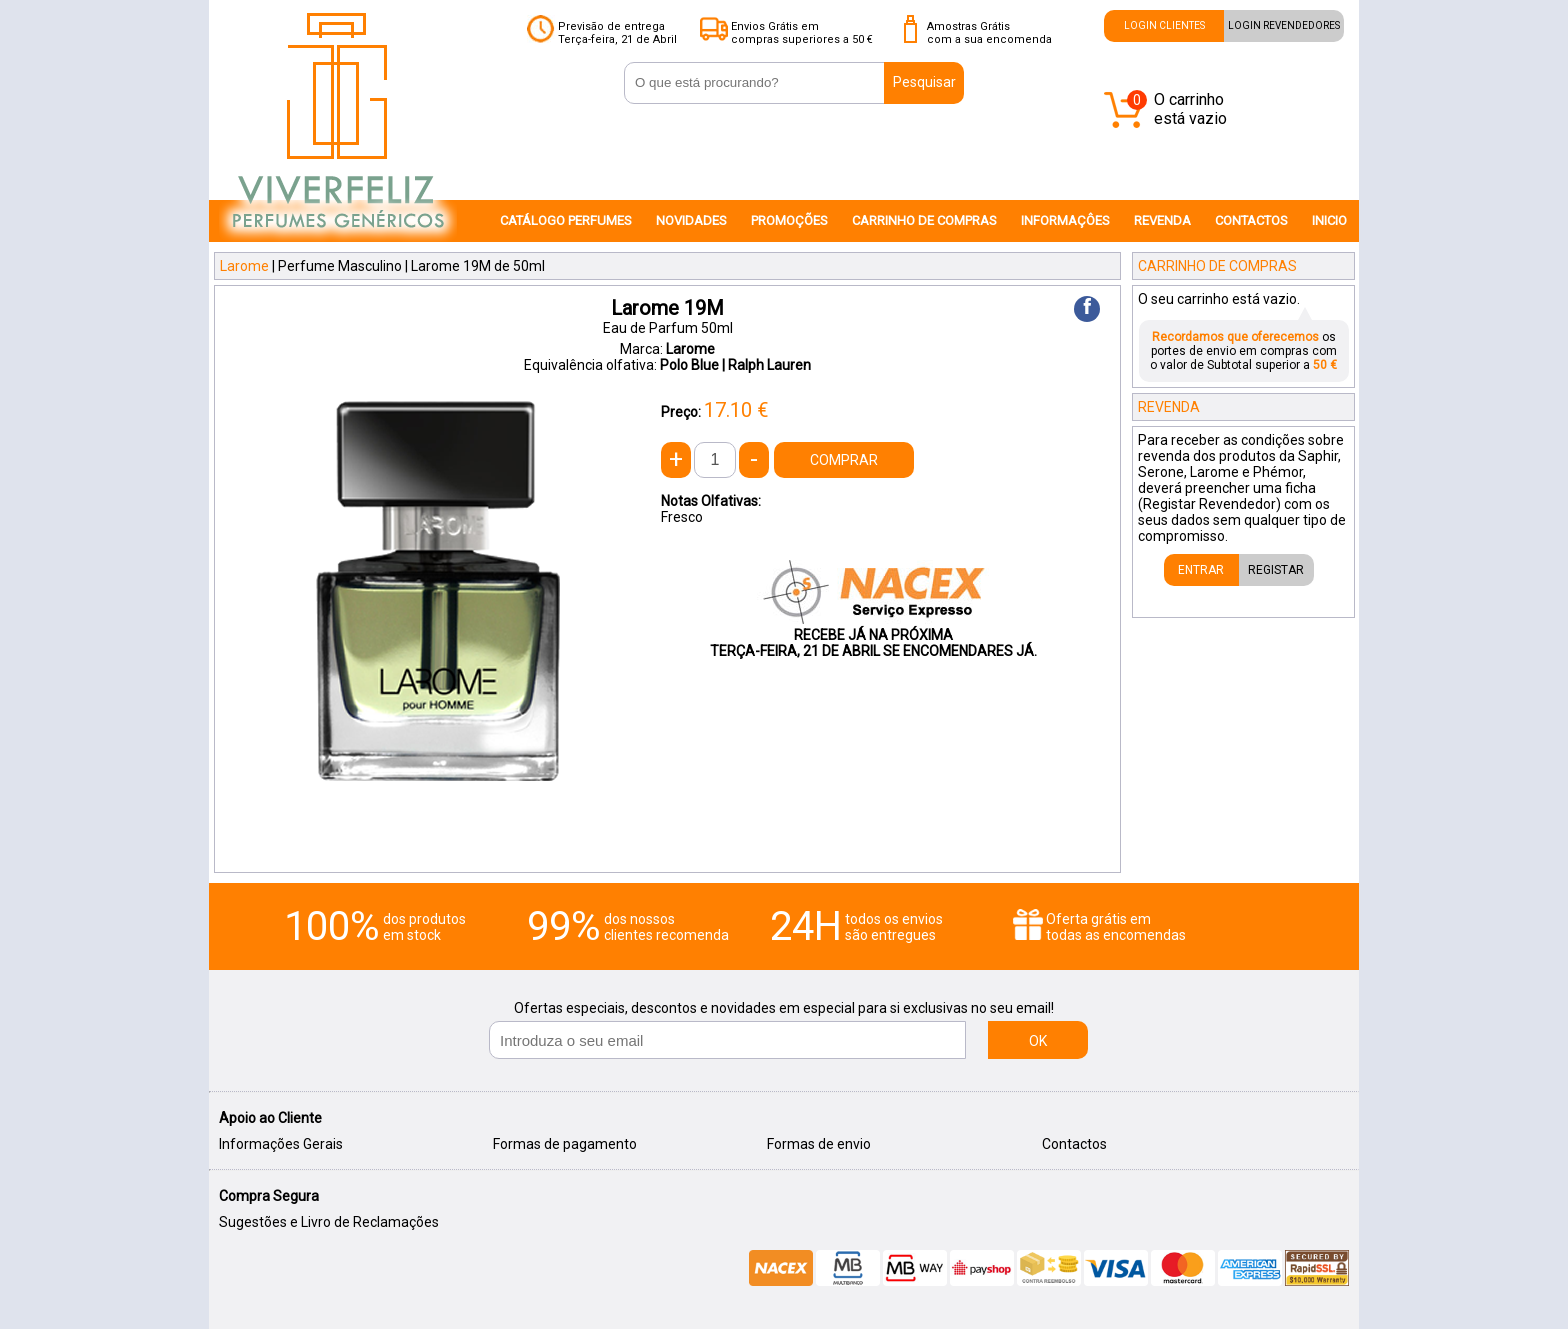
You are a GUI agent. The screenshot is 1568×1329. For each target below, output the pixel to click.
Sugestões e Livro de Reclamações (329, 1222)
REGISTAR (1276, 570)
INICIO (1329, 220)
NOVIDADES (691, 220)
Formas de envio (819, 1144)
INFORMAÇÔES (1065, 220)
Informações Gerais (281, 1144)
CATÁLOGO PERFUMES (566, 220)
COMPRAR (844, 460)
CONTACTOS (1251, 220)
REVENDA (1162, 220)
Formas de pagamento (565, 1144)
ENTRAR (1201, 570)
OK (1038, 1041)
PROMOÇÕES (789, 220)
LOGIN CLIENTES (1164, 25)
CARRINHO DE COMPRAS (924, 220)
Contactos (1074, 1144)
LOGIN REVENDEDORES (1284, 25)
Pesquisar (924, 82)
